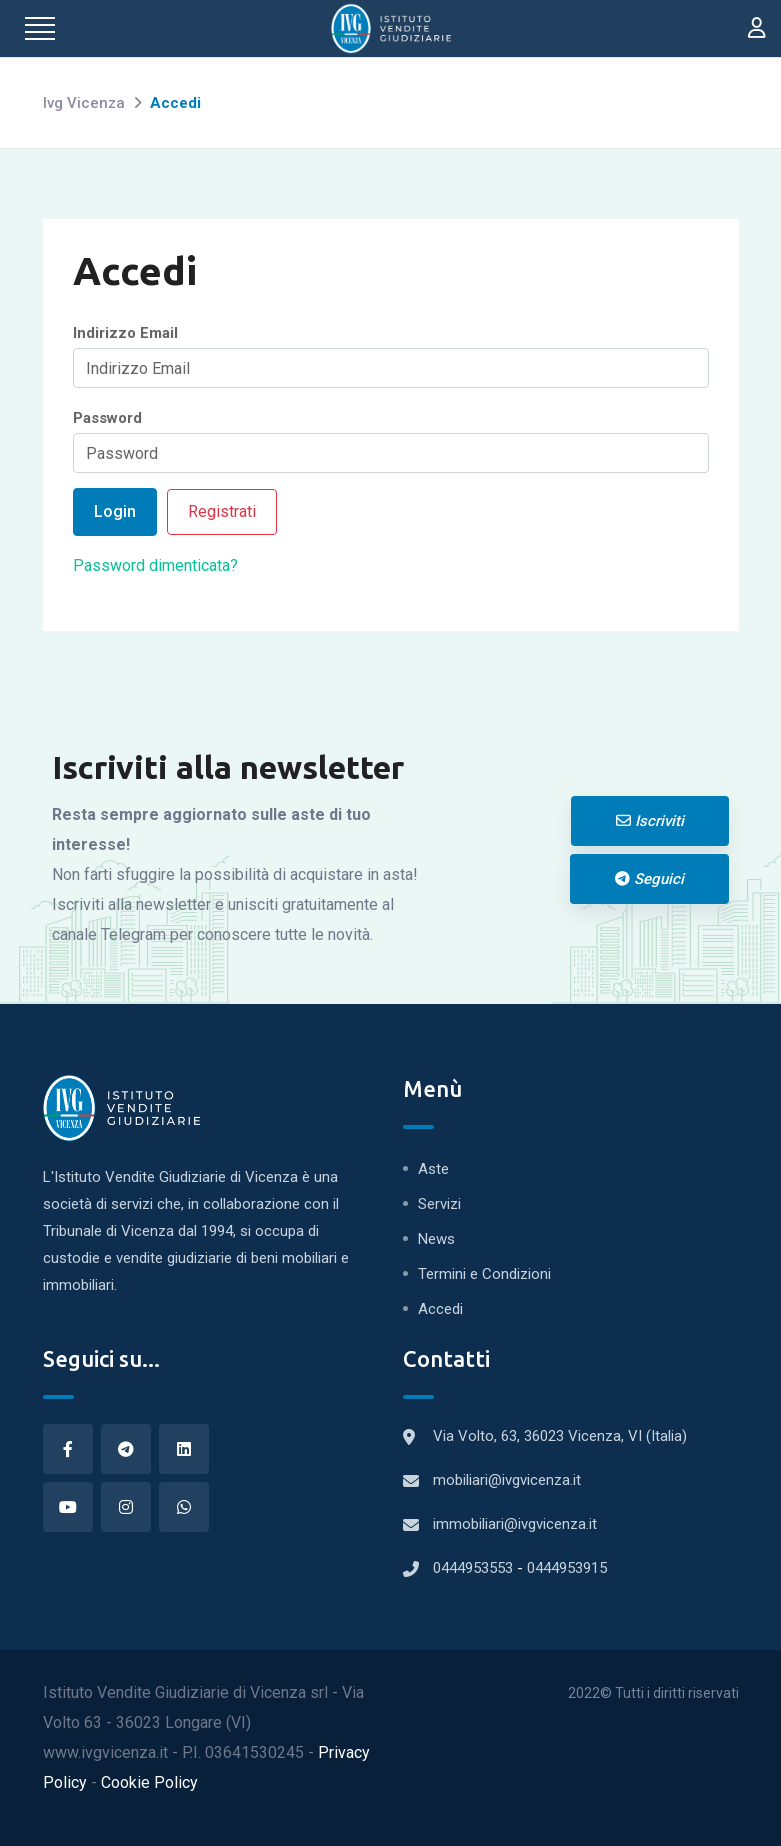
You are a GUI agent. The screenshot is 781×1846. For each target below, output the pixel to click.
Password (107, 418)
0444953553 (475, 1568)
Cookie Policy (149, 1782)
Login (115, 511)
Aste (433, 1169)
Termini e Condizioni (484, 1274)
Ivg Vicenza (84, 103)
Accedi (440, 1309)
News (436, 1239)
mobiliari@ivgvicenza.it (507, 1480)
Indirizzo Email (125, 333)
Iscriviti (650, 821)
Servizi (439, 1204)
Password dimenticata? (155, 565)
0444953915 (567, 1568)
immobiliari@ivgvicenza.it (515, 1524)
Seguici (649, 879)
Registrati (222, 511)
